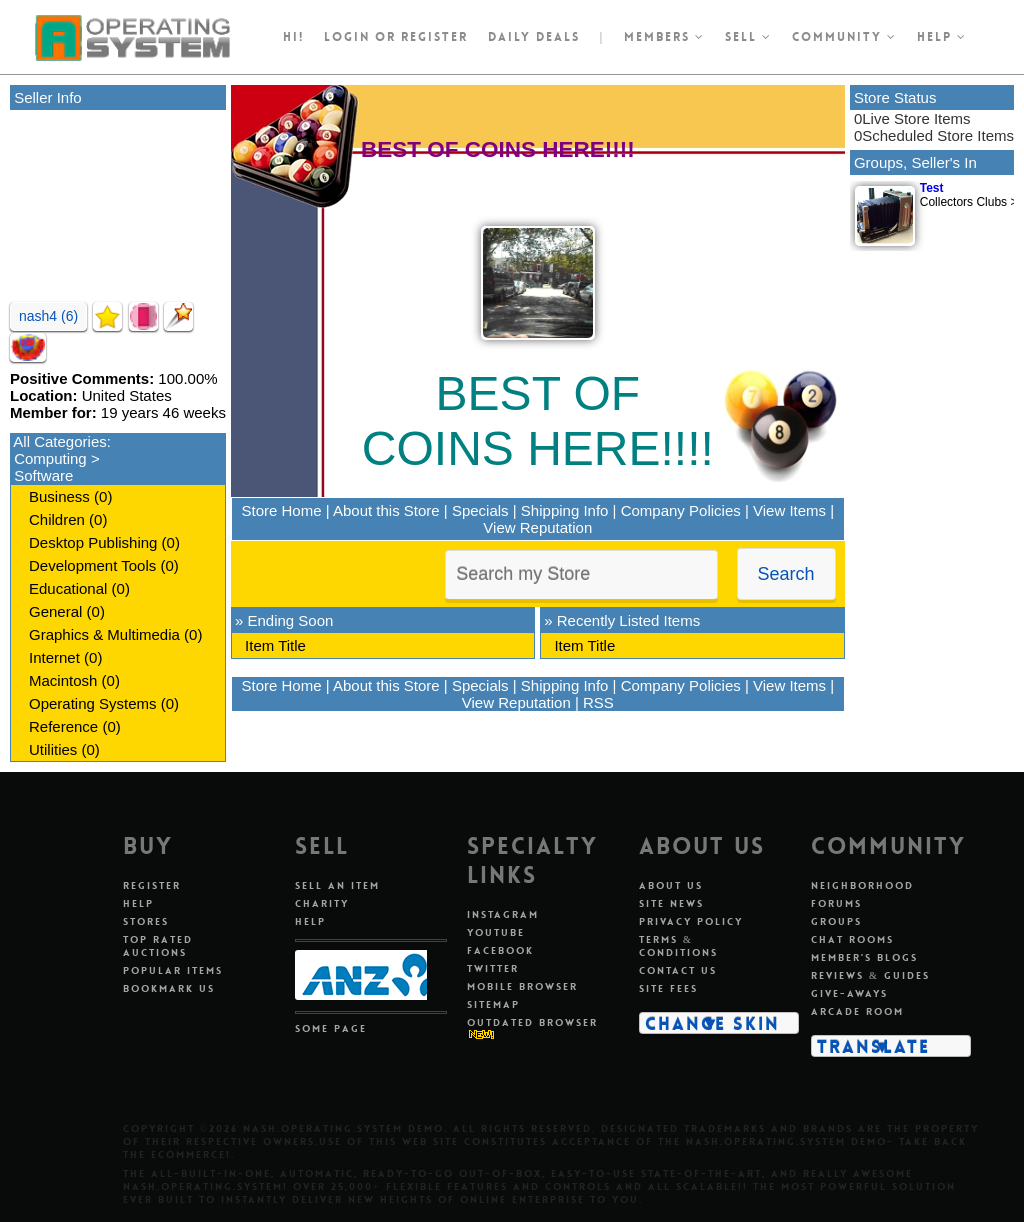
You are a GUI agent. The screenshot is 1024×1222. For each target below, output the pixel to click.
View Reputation (537, 527)
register (434, 37)
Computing (50, 458)
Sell (748, 37)
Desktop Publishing (93, 542)
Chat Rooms (852, 939)
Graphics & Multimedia (104, 634)
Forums (836, 903)
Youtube (496, 932)
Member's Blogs (864, 957)
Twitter (493, 968)
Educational (68, 588)
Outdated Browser (532, 1022)
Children (57, 519)
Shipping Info (565, 510)
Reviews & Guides (870, 975)
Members (664, 37)
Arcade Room (857, 1011)
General (55, 611)
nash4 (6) (48, 316)
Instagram (503, 914)
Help (942, 37)
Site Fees (668, 988)
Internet (54, 657)
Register (152, 885)
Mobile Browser (522, 986)
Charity (322, 903)
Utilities (53, 749)
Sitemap (493, 1004)
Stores (146, 921)
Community (844, 37)
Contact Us (678, 970)
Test (932, 188)
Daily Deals (534, 37)
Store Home (282, 510)
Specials (480, 510)
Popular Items (173, 970)
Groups (836, 921)
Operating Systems (93, 703)
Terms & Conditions (678, 946)
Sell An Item (337, 885)
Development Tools (92, 565)
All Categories (59, 441)
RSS (598, 702)
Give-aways (849, 993)
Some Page (331, 1028)
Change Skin (712, 1023)
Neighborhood (862, 885)
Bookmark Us (169, 988)
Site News (671, 903)
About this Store (386, 510)
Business (59, 496)
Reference (63, 726)
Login (347, 37)
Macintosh (63, 680)
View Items (789, 510)
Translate (873, 1046)
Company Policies (681, 510)
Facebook (500, 950)
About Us (671, 885)
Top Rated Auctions (158, 946)
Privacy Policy (691, 921)
